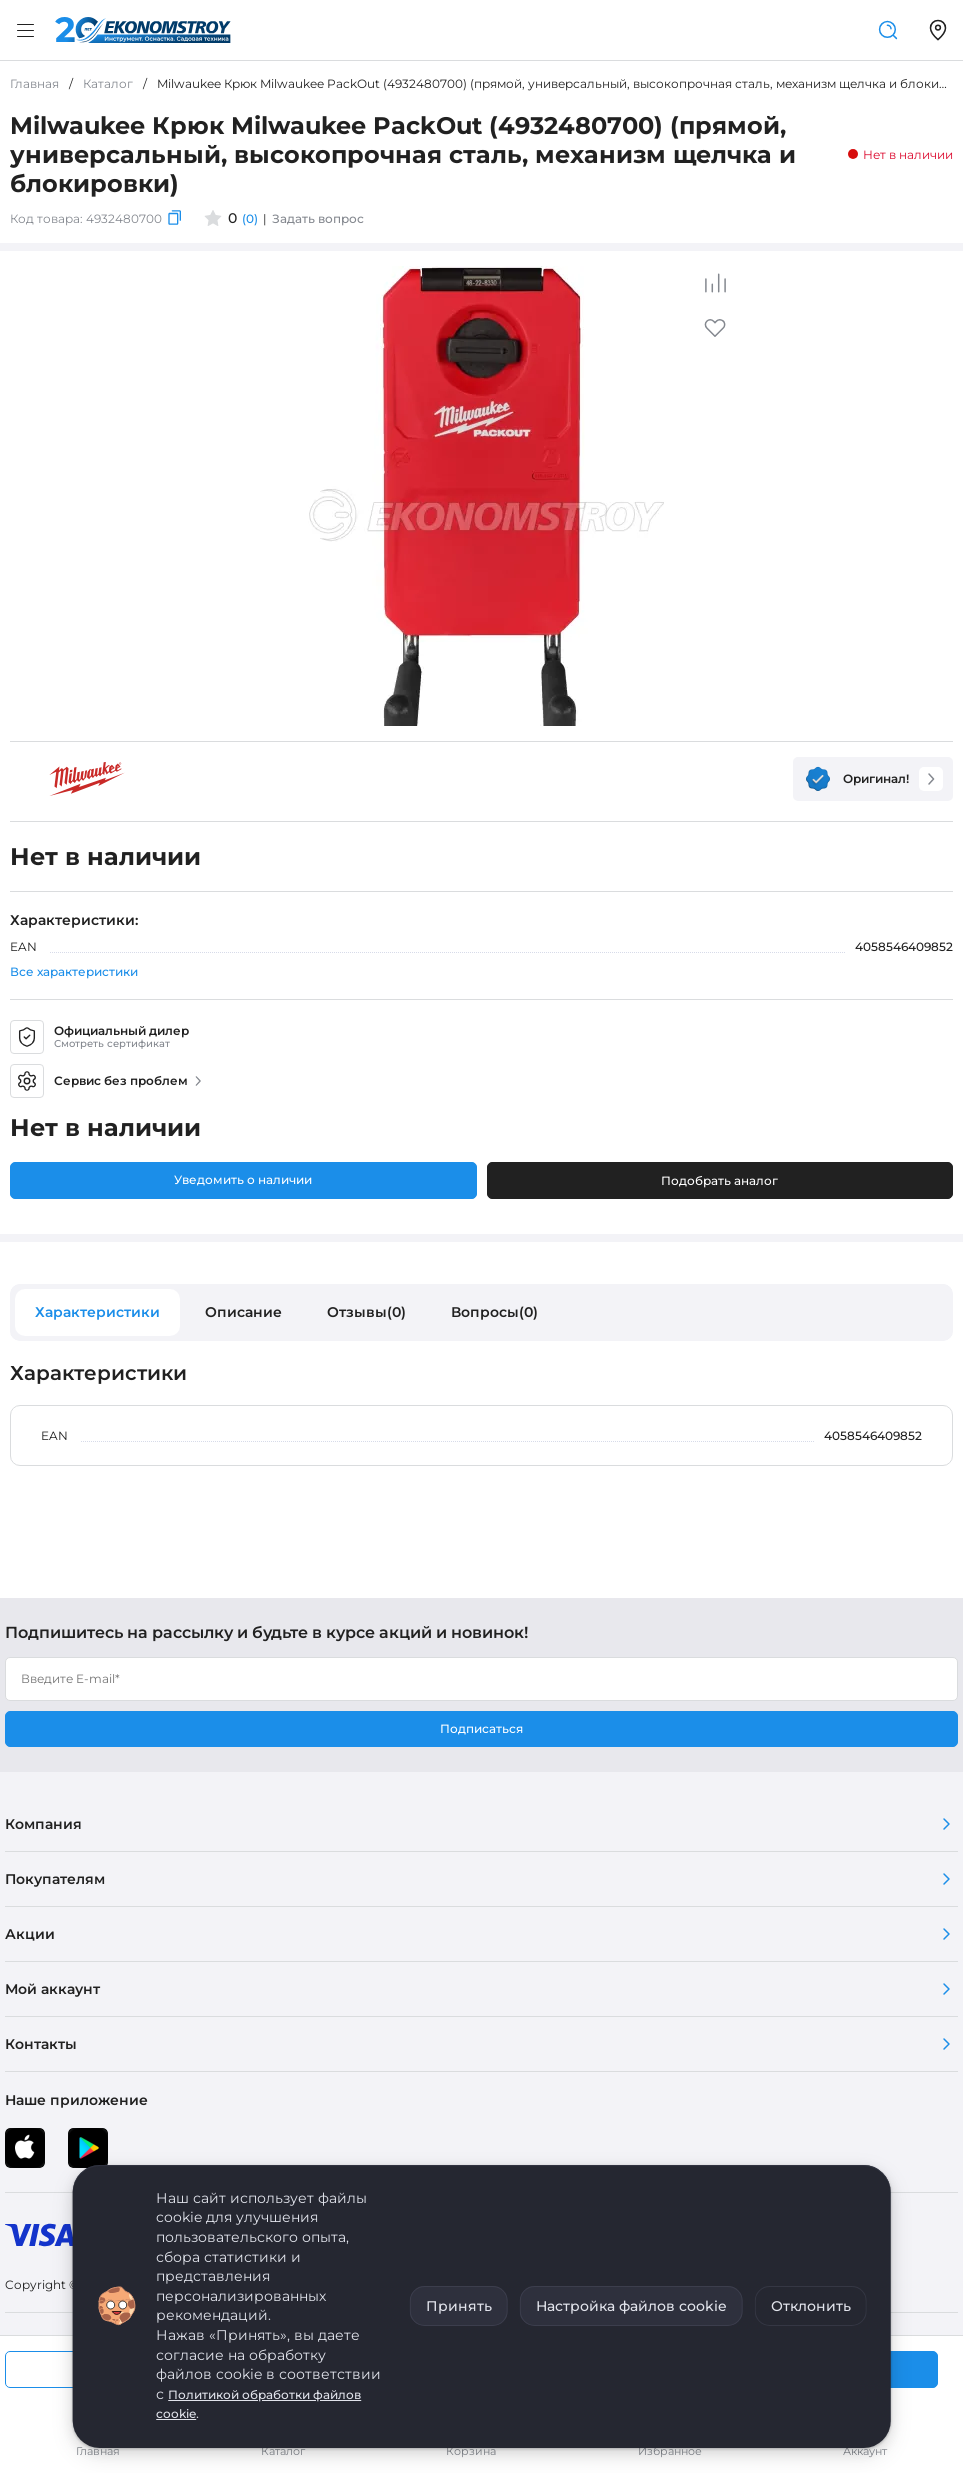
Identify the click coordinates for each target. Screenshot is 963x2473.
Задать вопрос (318, 218)
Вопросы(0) (494, 1312)
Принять (459, 2306)
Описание (243, 1312)
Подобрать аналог (719, 1180)
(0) (250, 218)
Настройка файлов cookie (631, 2306)
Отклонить (811, 2306)
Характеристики (97, 1312)
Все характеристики (74, 971)
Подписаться (481, 1728)
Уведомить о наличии (243, 1179)
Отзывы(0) (366, 1312)
